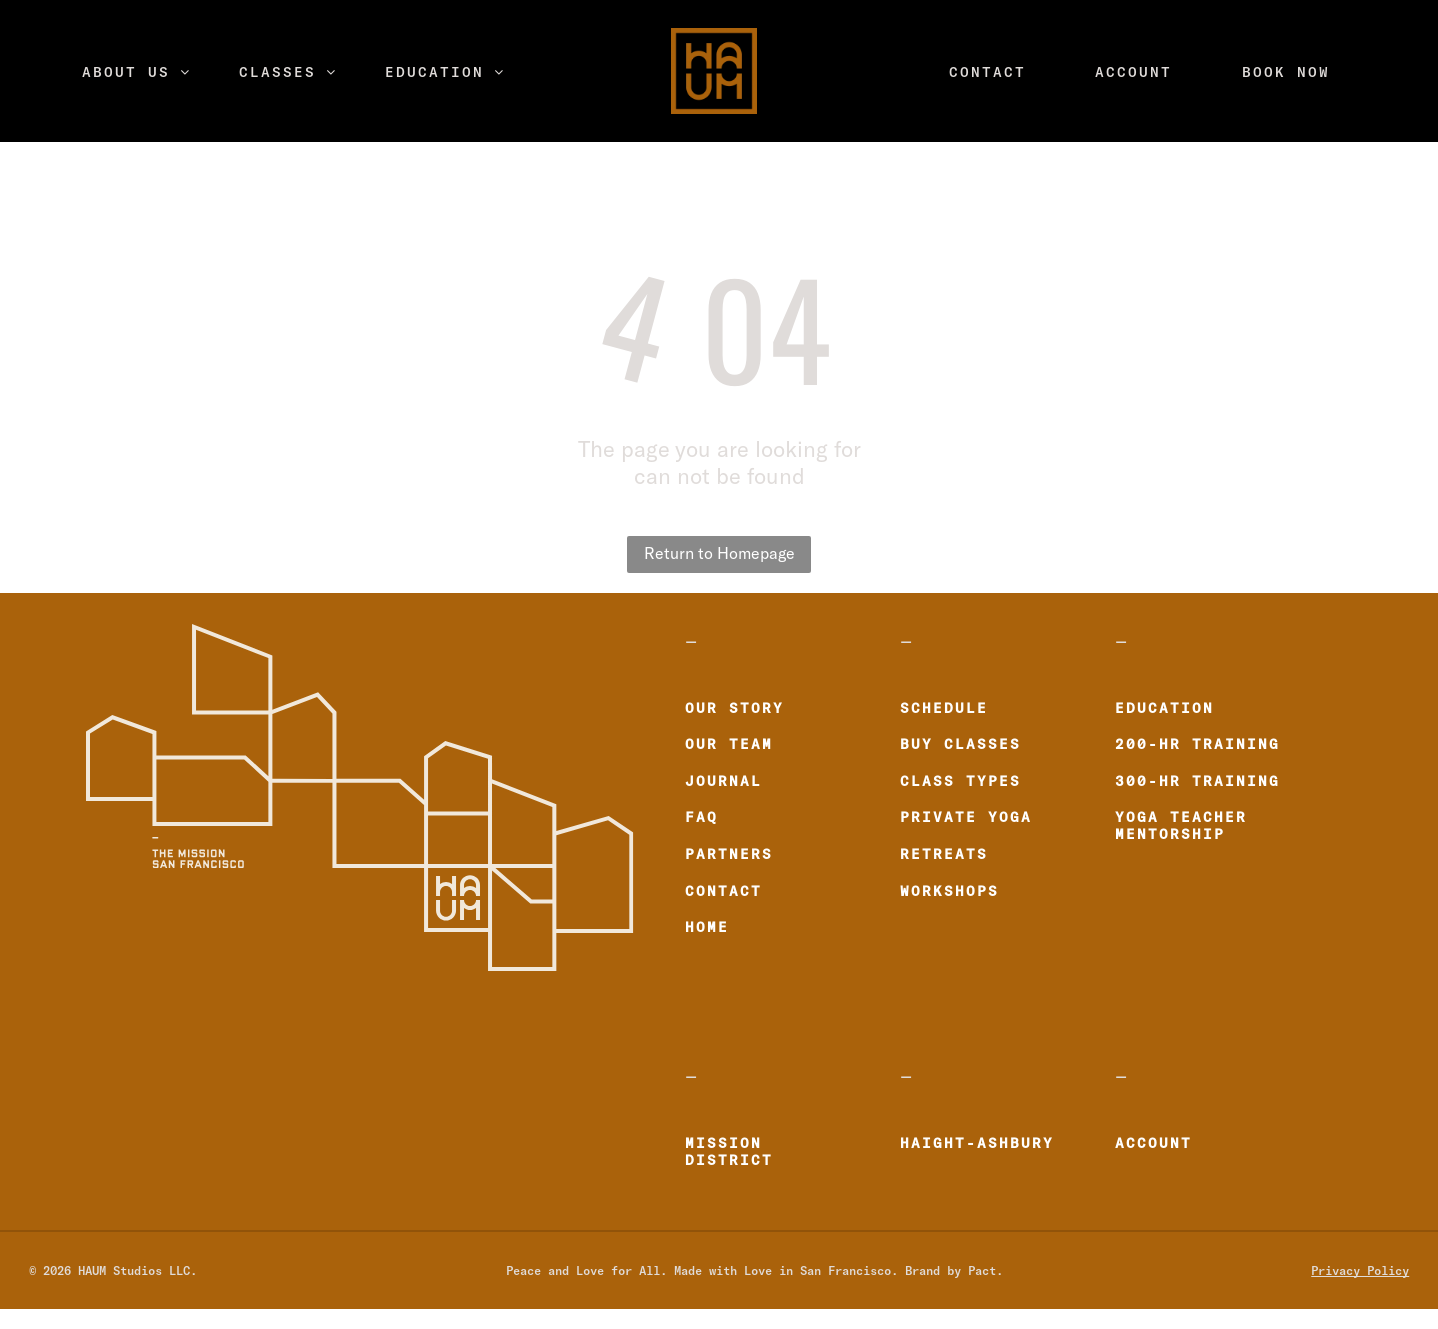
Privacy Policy (1360, 1270)
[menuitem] (136, 71)
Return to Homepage (719, 554)
